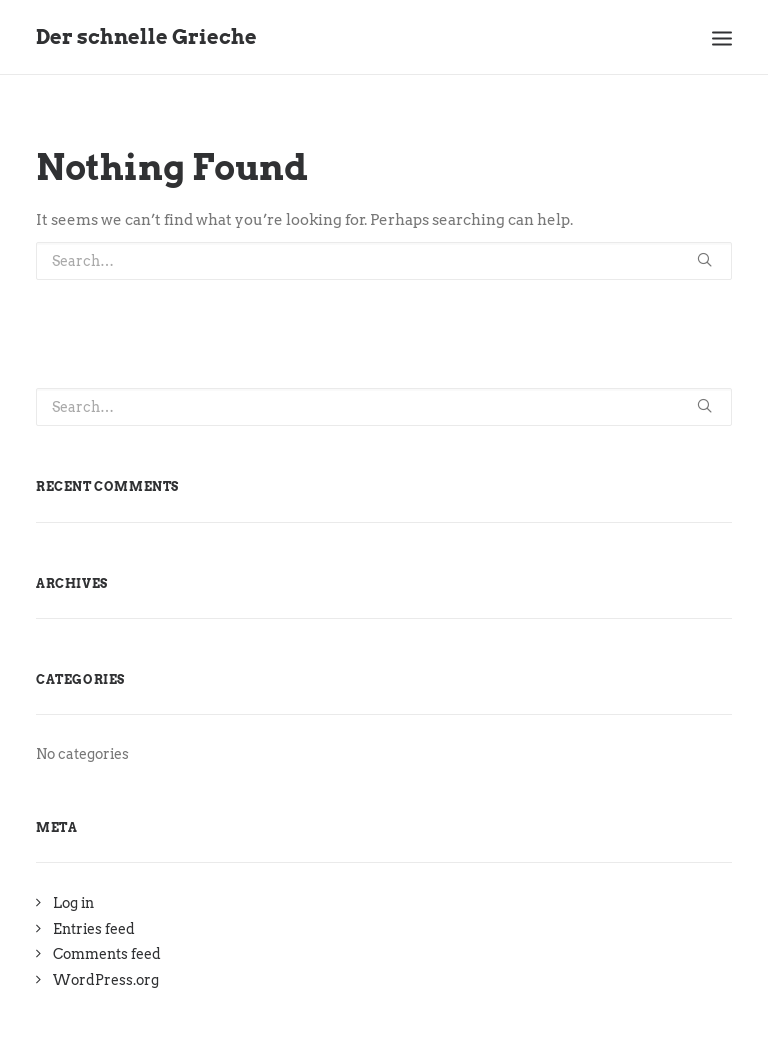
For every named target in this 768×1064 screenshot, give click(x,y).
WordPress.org (106, 980)
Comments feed (107, 954)
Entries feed (94, 929)
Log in (73, 903)
